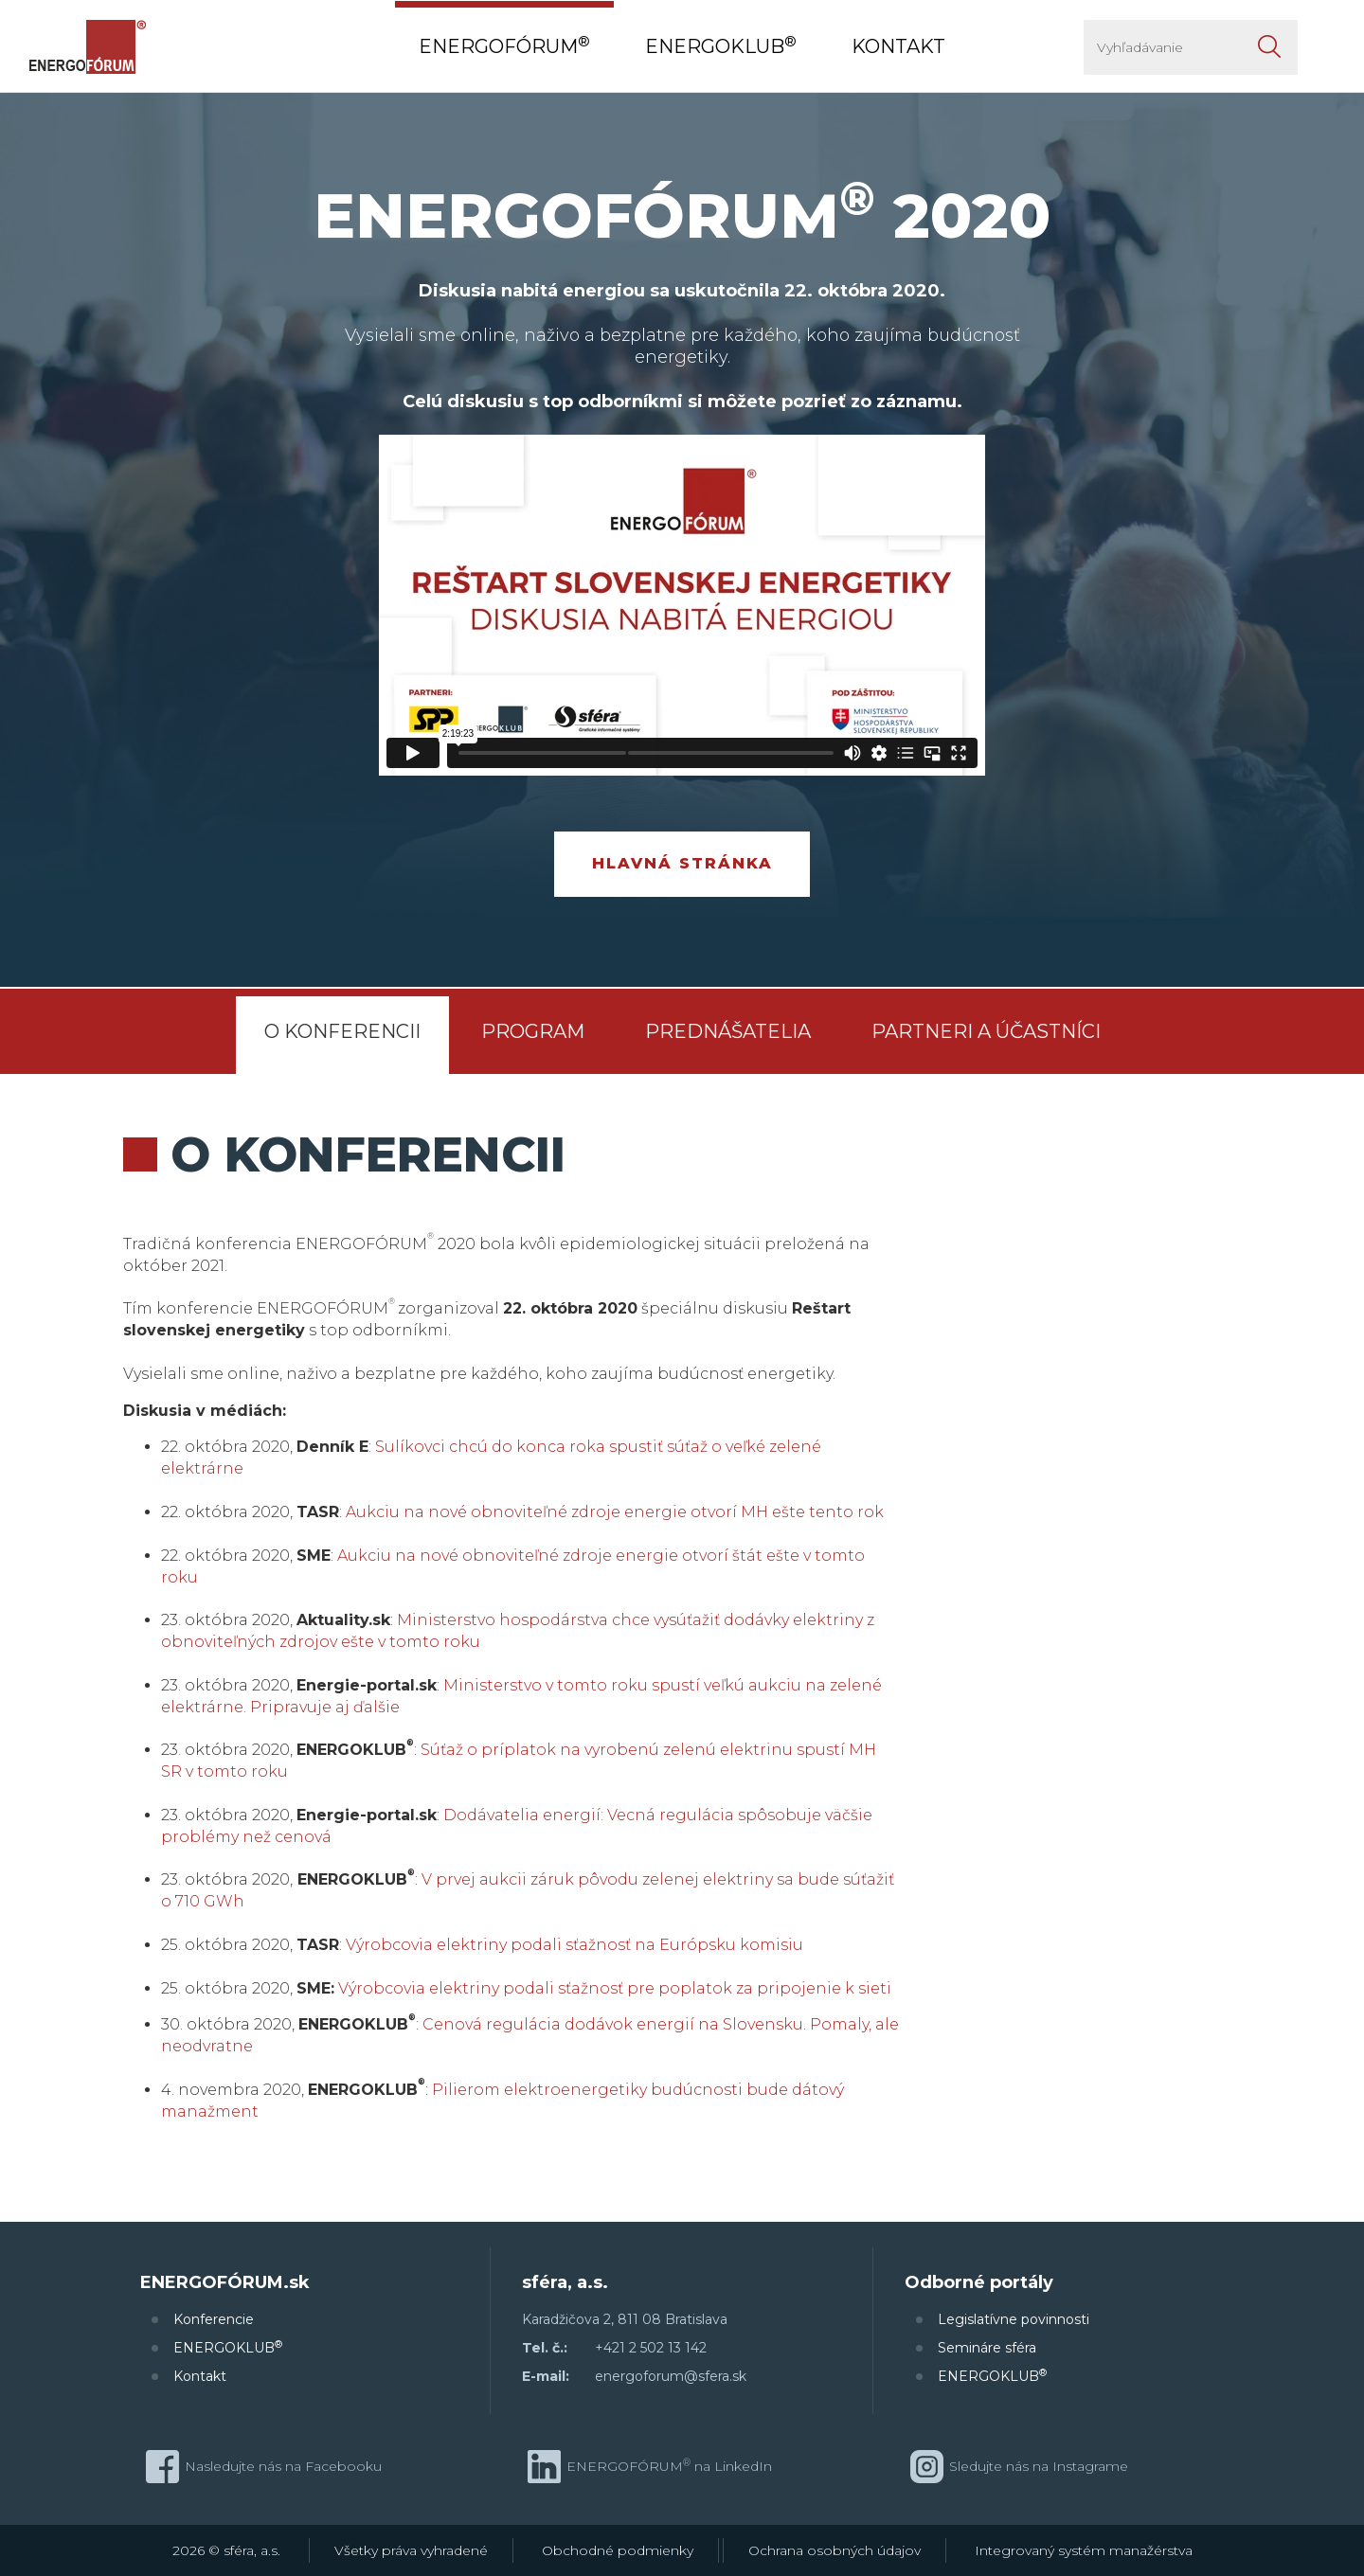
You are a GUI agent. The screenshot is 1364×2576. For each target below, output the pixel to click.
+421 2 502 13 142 (651, 2347)
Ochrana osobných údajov (834, 2550)
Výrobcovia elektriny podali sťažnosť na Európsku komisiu (574, 1945)
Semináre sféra (987, 2347)
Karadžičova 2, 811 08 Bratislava (624, 2319)
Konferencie (213, 2319)
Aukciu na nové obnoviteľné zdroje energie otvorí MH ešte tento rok (615, 1512)
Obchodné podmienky (617, 2550)
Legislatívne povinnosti (1013, 2319)
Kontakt (199, 2376)
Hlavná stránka (682, 863)
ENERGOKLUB (227, 2347)
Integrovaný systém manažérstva (1084, 2550)
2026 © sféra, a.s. (226, 2550)
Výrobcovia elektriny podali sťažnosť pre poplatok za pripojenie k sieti (614, 1988)
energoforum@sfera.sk (670, 2376)
